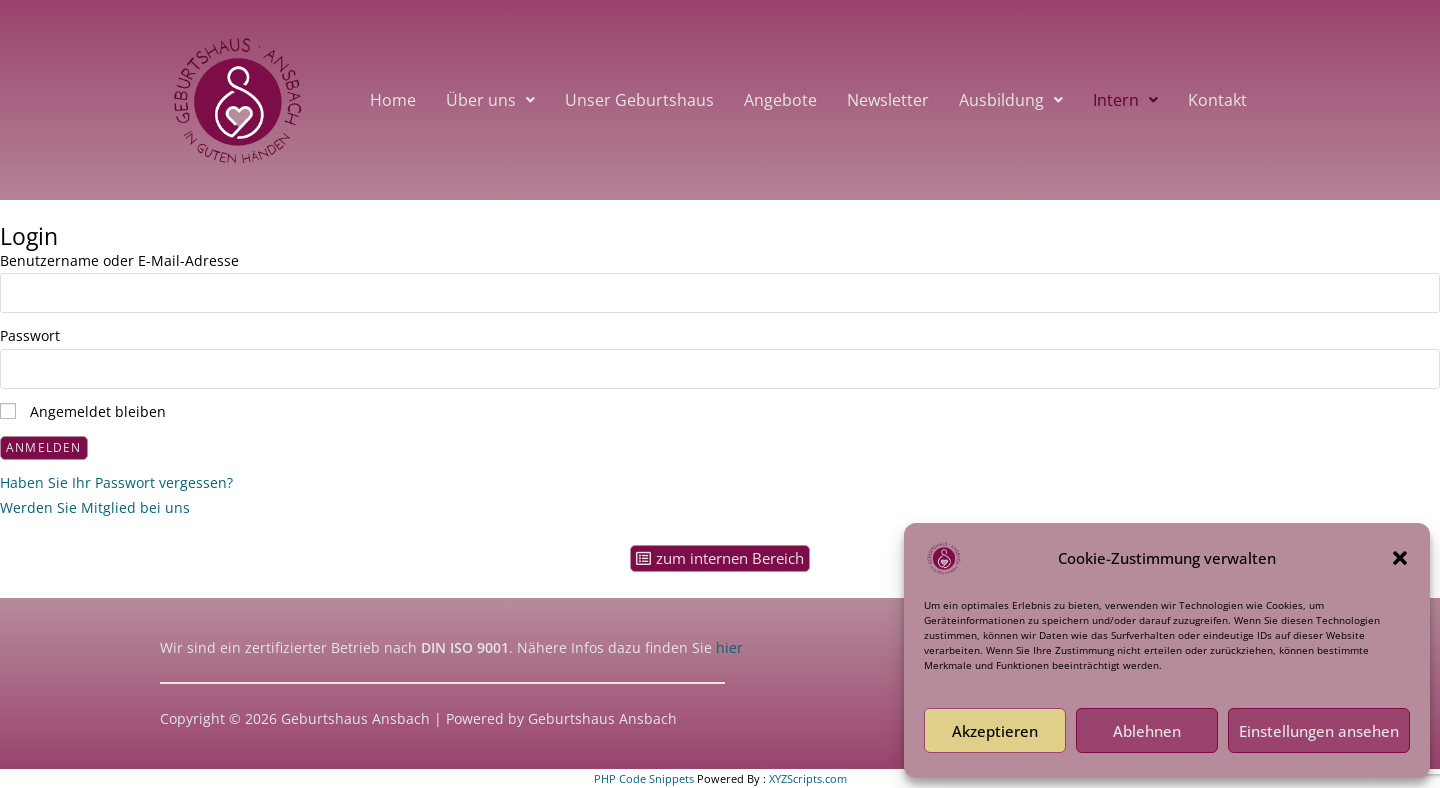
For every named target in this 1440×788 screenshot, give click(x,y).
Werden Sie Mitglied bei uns (95, 507)
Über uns (490, 100)
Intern (1125, 100)
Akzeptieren (995, 731)
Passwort (30, 335)
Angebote (780, 100)
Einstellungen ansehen (1319, 731)
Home (393, 100)
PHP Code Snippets (644, 778)
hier (727, 647)
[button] (1400, 558)
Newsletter (888, 100)
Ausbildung (1011, 100)
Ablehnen (1147, 731)
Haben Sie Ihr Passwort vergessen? (116, 482)
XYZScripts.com (808, 778)
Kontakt (1217, 100)
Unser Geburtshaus (639, 100)
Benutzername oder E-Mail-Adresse (119, 260)
